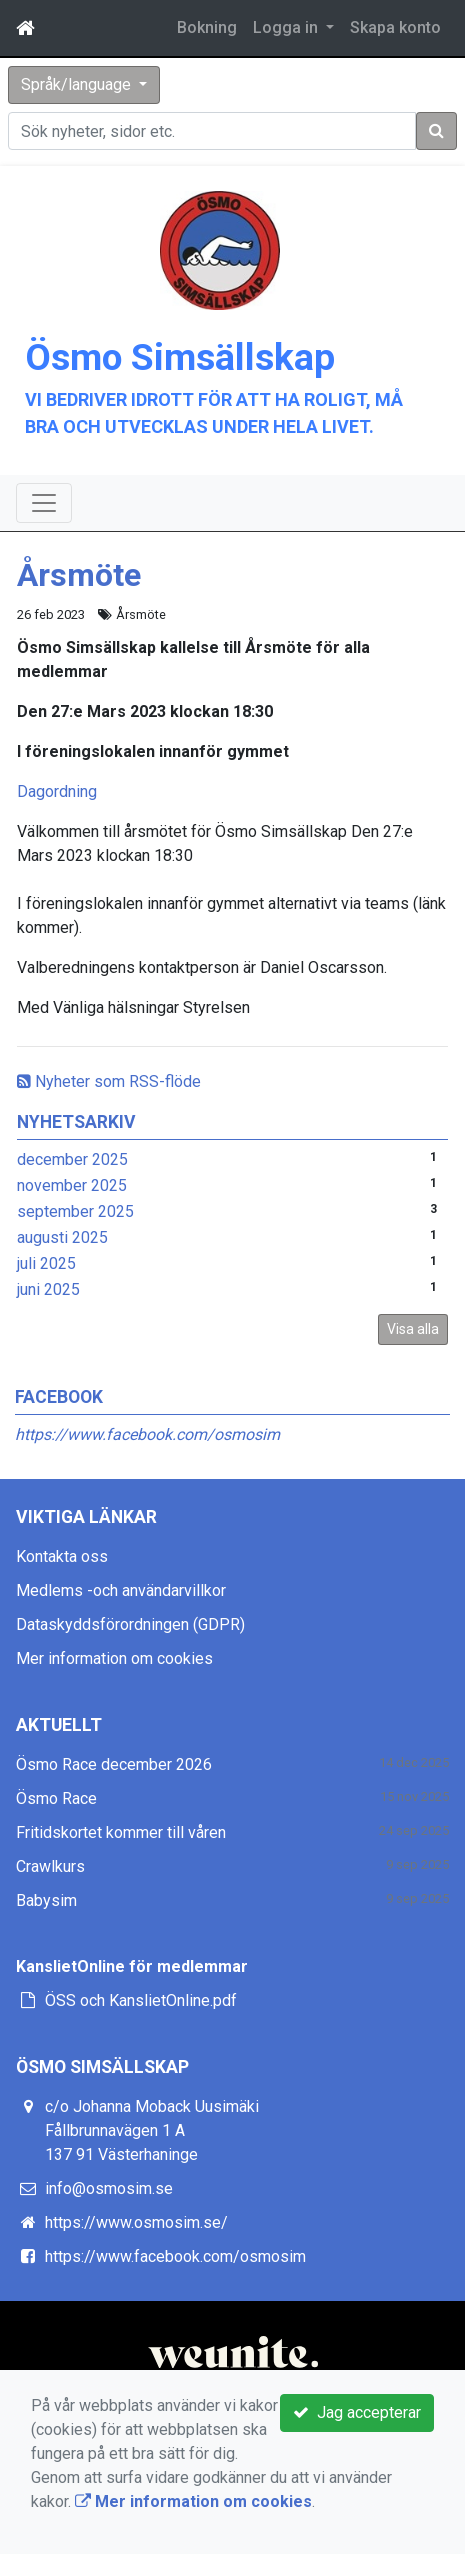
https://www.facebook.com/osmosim (147, 1434)
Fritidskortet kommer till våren (121, 1832)
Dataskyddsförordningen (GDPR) (130, 1624)
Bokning (207, 27)
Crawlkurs (50, 1866)
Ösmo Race (56, 1798)
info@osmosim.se (109, 2188)
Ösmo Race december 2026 (114, 1764)
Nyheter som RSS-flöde (109, 1081)
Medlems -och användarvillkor (121, 1590)
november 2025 (72, 1185)
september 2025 (75, 1211)
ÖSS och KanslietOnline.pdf (141, 2000)
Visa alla (413, 1329)
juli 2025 (46, 1263)
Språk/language (78, 84)
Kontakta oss (62, 1556)
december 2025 (72, 1159)
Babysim (46, 1900)
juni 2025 (48, 1289)
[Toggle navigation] (44, 503)
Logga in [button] (287, 27)
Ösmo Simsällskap (180, 357)
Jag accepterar (357, 2412)
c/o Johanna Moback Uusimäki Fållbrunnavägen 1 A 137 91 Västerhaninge (152, 2130)
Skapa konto (395, 27)
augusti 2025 (62, 1237)
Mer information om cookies (114, 1658)
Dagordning (57, 791)
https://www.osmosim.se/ (136, 2222)
